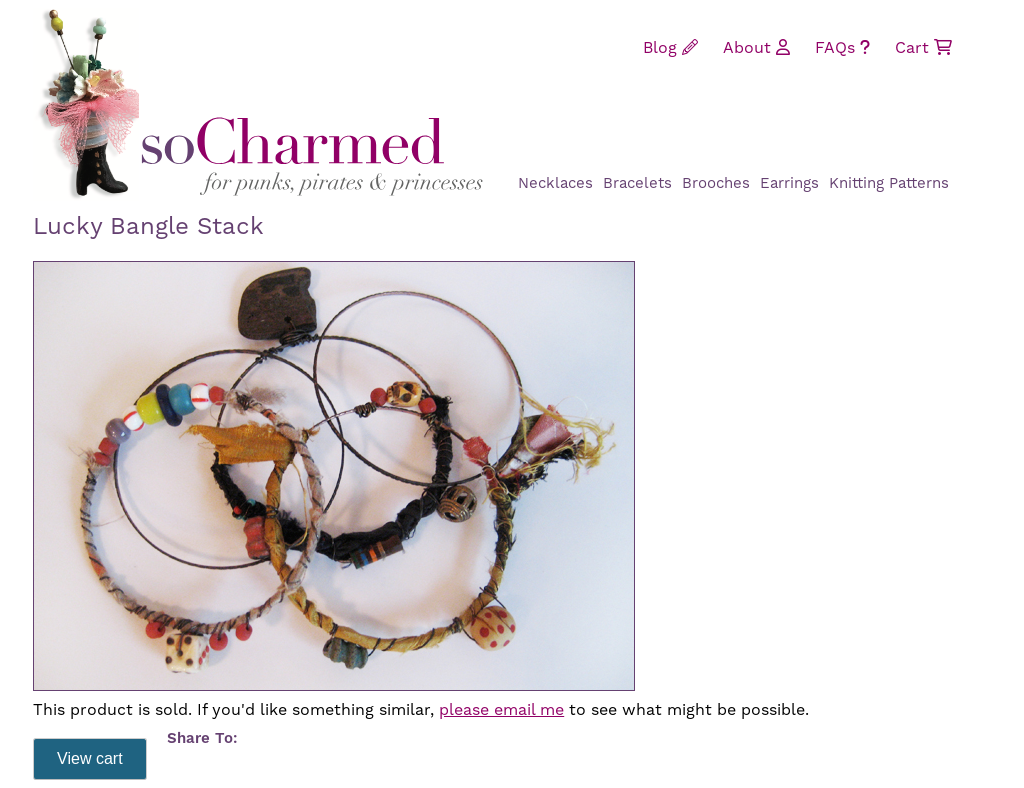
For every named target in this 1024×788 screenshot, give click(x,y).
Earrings (789, 183)
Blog (670, 48)
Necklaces (555, 183)
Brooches (716, 183)
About (756, 48)
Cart (923, 48)
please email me (501, 710)
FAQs (842, 48)
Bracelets (637, 183)
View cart (90, 758)
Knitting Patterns (889, 183)
